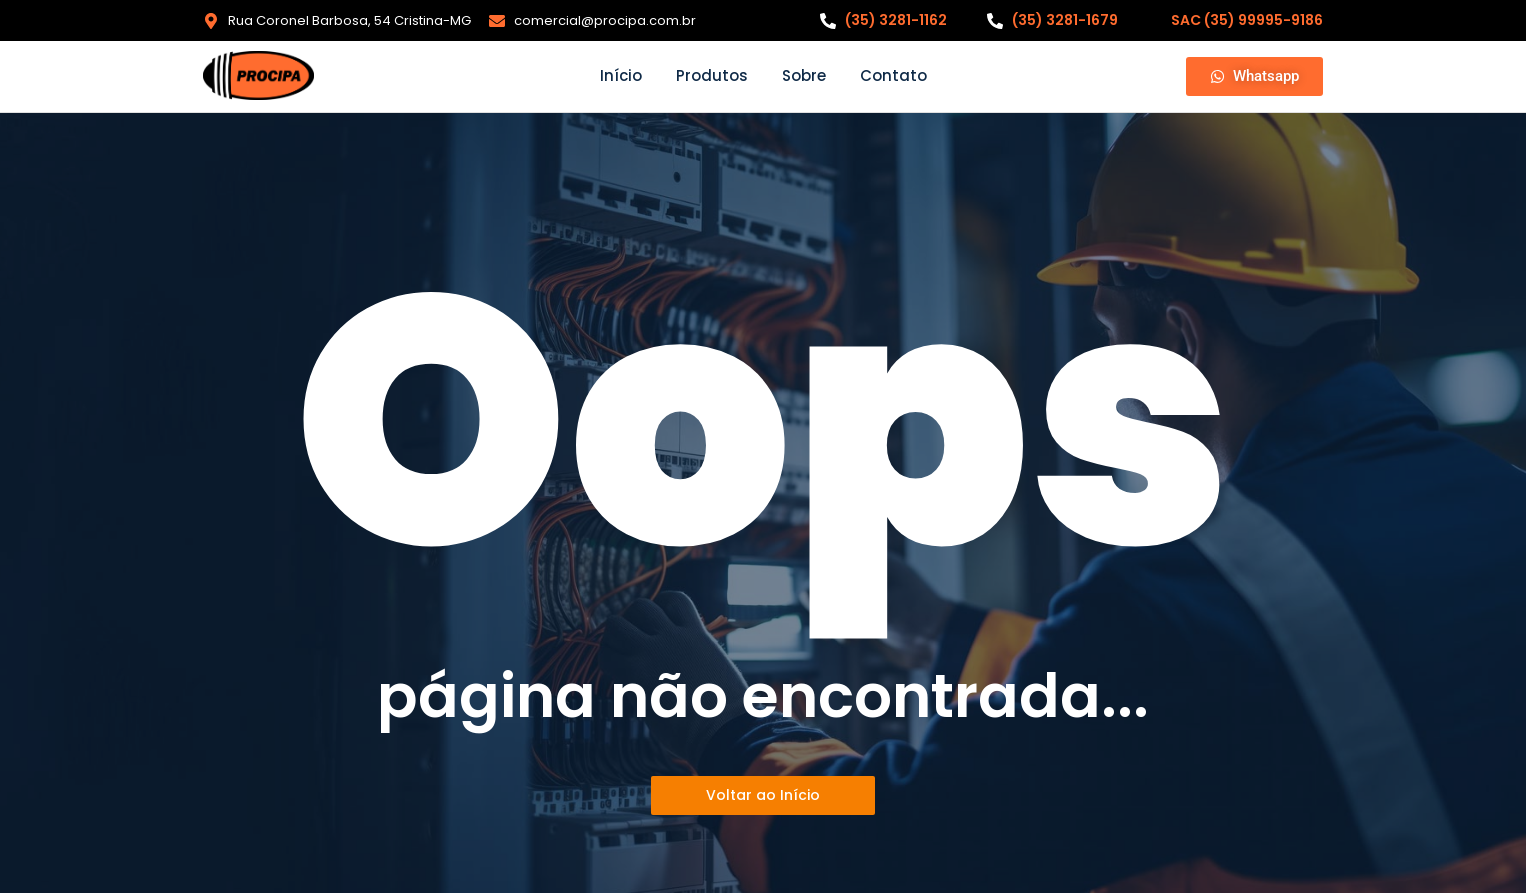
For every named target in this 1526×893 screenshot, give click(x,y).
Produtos (712, 75)
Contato (893, 75)
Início (621, 75)
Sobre (804, 75)
